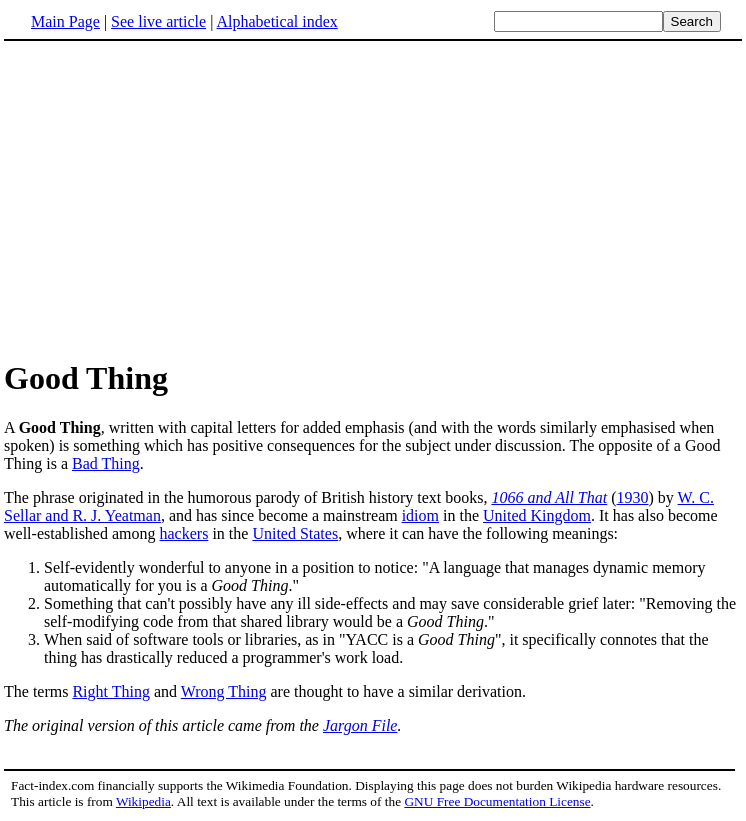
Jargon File (360, 725)
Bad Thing (106, 463)
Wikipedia (143, 801)
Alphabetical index (276, 21)
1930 (633, 497)
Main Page (65, 21)
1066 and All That (549, 497)
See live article (158, 21)
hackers (184, 533)
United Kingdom (537, 515)
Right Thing (111, 691)
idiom (420, 515)
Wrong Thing (224, 691)
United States (295, 533)
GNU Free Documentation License (497, 801)
